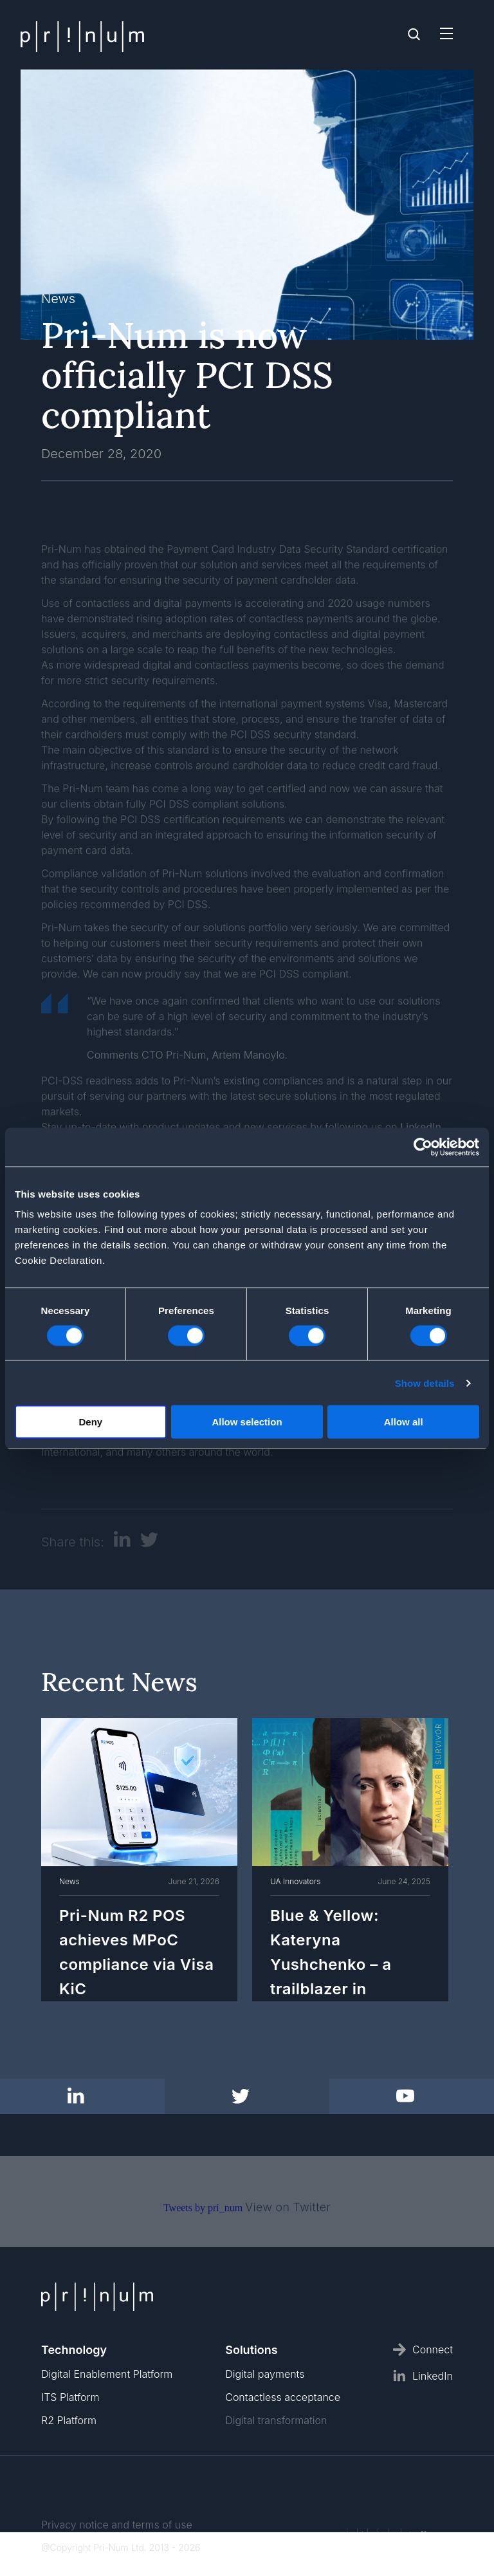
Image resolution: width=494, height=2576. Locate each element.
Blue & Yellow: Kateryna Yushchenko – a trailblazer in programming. (331, 1962)
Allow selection (247, 1421)
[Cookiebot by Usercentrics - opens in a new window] (423, 1146)
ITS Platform (70, 2397)
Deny (90, 1421)
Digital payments (264, 2374)
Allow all (403, 1421)
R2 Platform (68, 2420)
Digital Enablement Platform (106, 2374)
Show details (425, 1382)
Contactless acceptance (282, 2397)
